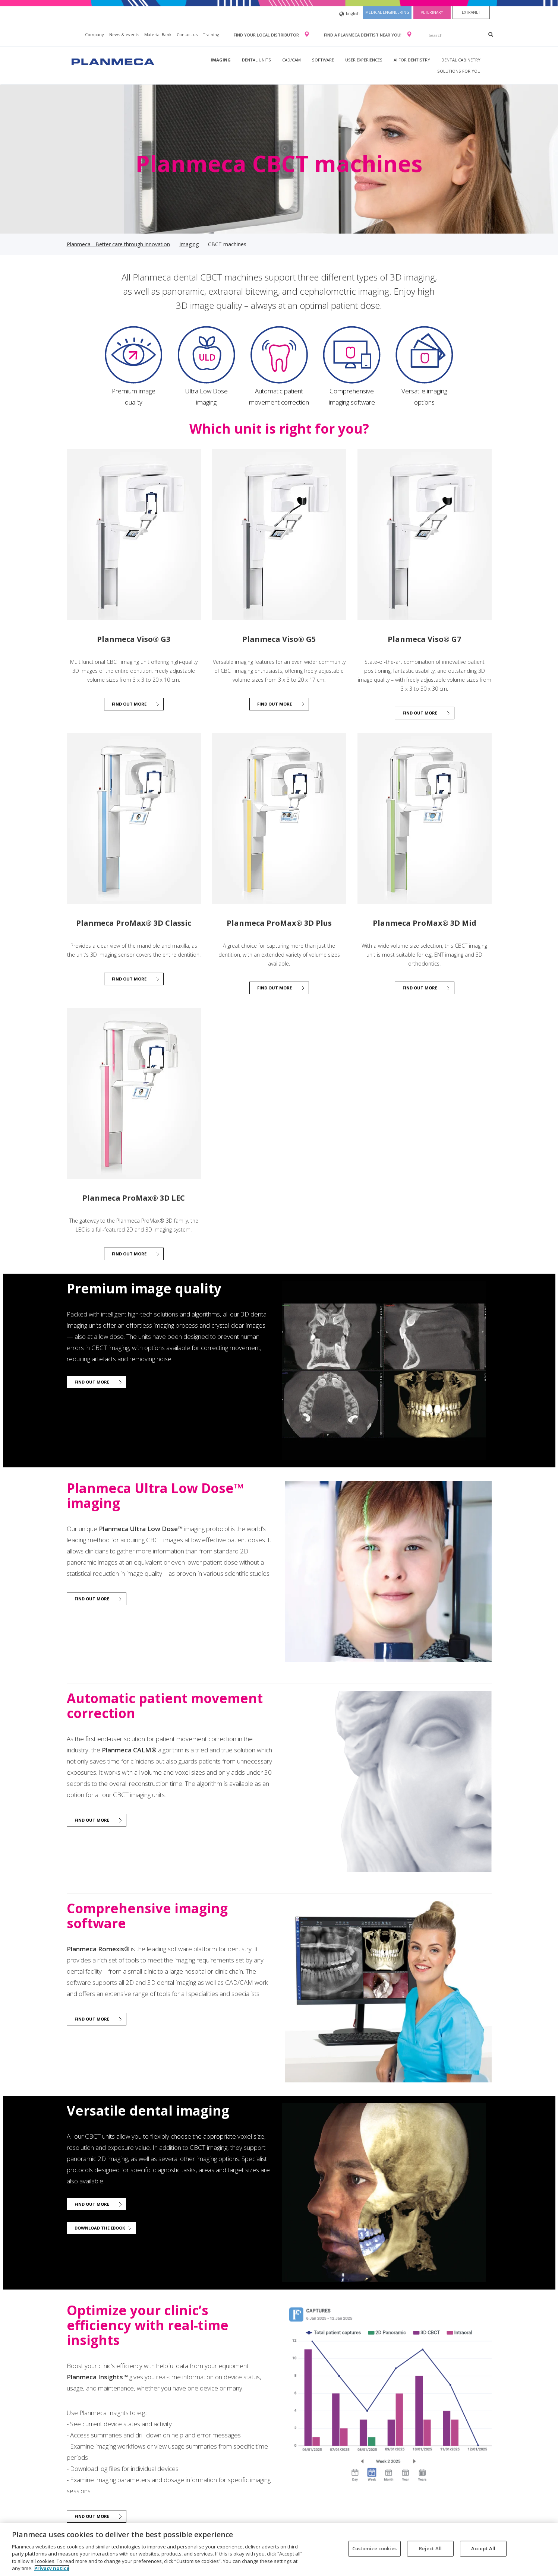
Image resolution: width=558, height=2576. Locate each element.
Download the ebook (100, 2228)
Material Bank (157, 34)
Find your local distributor (267, 35)
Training (211, 34)
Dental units (256, 60)
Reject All (430, 2548)
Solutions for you (458, 71)
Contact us (187, 34)
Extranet (471, 12)
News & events (124, 34)
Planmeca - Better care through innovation (118, 244)
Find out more (129, 704)
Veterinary (432, 12)
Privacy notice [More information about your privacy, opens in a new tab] (51, 2568)
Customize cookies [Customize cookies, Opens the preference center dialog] (374, 2548)
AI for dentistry (412, 60)
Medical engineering (387, 12)
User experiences (363, 60)
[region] (279, 2549)
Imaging (221, 60)
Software (323, 60)
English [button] (349, 14)
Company (94, 34)
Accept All (483, 2548)
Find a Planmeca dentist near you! (363, 35)
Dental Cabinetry (460, 60)
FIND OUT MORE (129, 1254)
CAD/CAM (291, 60)
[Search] (490, 34)
